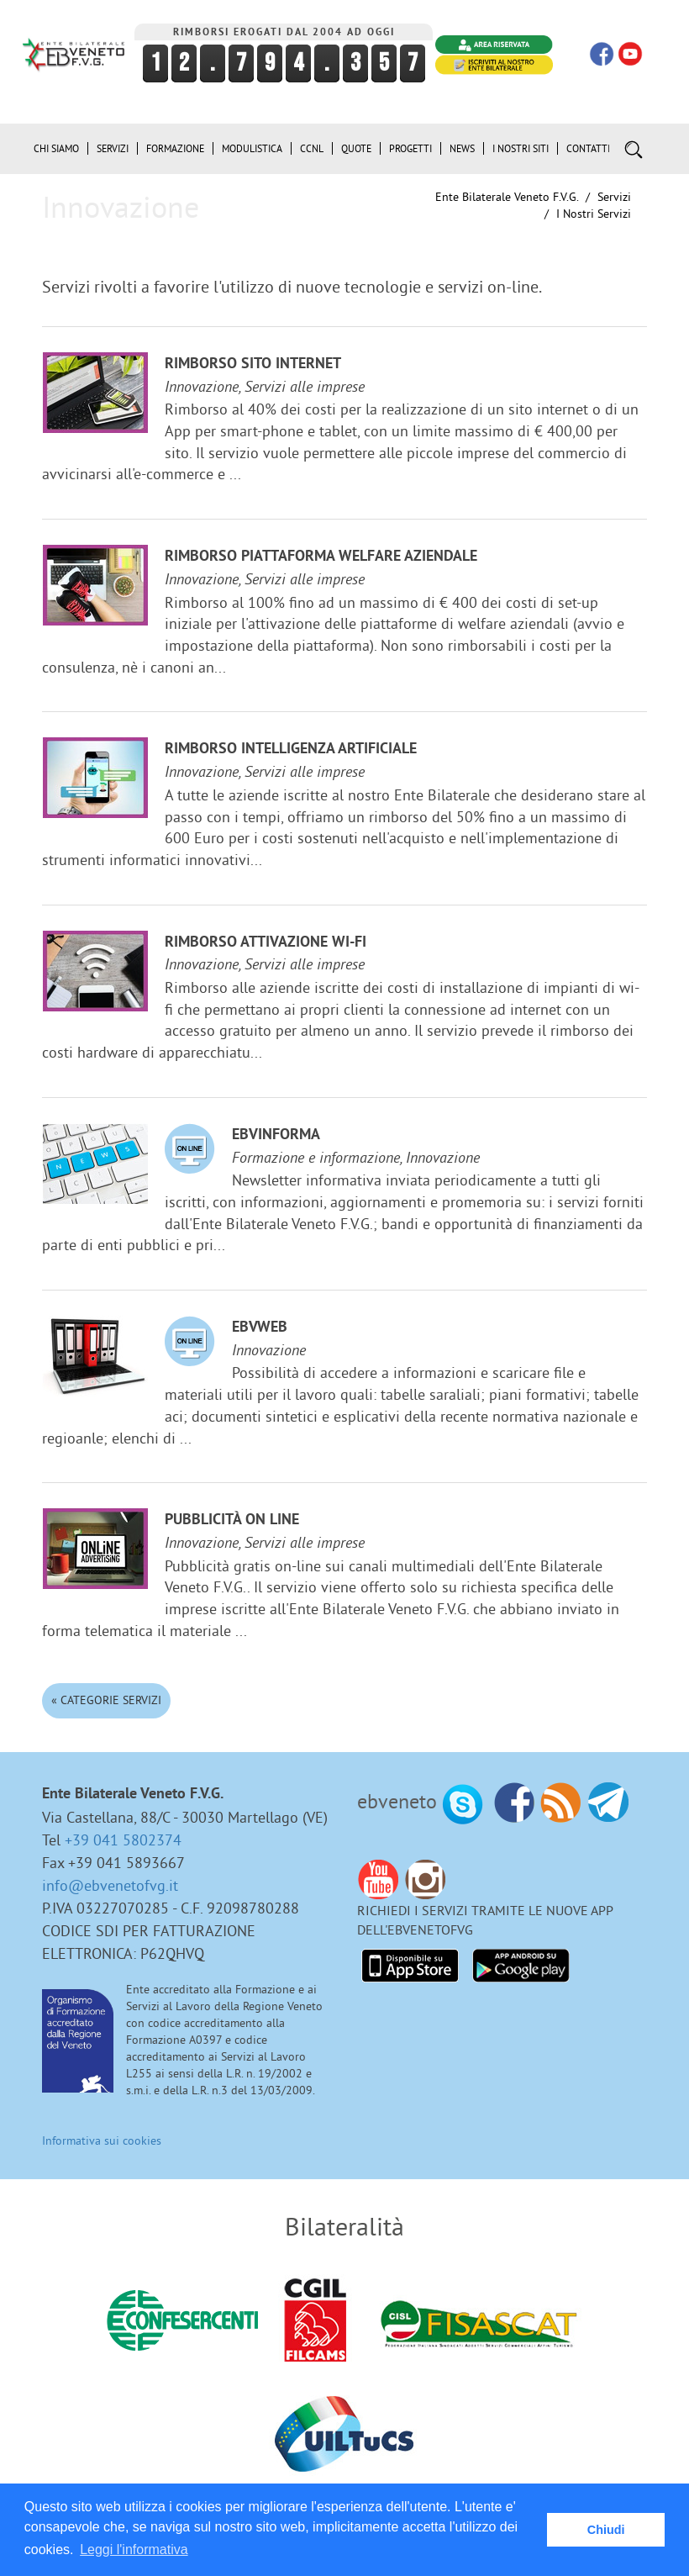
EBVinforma (276, 1135)
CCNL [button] (311, 148)
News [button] (462, 148)
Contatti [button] (588, 148)
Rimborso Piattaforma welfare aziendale (321, 557)
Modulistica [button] (252, 148)
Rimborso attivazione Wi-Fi (265, 943)
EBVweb (259, 1328)
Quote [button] (356, 148)
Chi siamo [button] (56, 148)
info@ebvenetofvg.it (110, 1885)
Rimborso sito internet (253, 364)
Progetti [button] (410, 148)
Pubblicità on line (232, 1520)
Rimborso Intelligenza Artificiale (291, 749)
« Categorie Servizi (106, 1700)
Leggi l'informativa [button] (133, 2549)
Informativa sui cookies (101, 2140)
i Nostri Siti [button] (520, 148)
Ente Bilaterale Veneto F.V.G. (506, 196)
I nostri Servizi (593, 213)
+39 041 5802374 (123, 1840)
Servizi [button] (113, 148)
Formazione (175, 148)
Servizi (614, 196)
